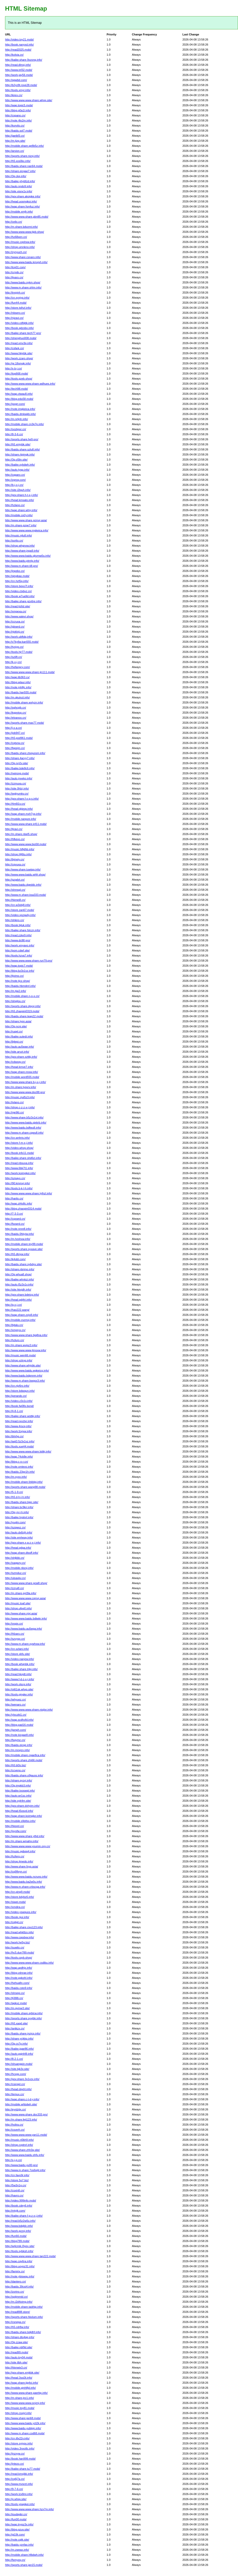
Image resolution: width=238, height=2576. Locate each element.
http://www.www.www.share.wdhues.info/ (30, 383)
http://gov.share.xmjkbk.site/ (22, 2372)
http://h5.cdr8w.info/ (17, 2327)
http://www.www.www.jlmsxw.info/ (25, 1350)
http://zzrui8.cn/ (14, 1588)
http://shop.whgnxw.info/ (20, 545)
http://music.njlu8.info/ (18, 535)
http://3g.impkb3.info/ (18, 1785)
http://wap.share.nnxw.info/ (21, 1071)
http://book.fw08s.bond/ (19, 1405)
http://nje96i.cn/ (14, 1112)
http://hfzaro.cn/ (14, 1633)
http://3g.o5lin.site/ (16, 459)
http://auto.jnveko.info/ (18, 778)
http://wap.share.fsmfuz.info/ (22, 206)
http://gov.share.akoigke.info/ (22, 196)
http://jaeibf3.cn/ (15, 135)
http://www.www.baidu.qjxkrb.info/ (25, 1122)
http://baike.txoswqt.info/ (20, 1790)
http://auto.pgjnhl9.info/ (19, 2053)
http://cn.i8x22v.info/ (17, 2438)
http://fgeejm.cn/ (15, 748)
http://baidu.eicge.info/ (18, 1745)
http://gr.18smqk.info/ (18, 363)
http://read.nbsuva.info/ (19, 1163)
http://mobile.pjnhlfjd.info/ (20, 2387)
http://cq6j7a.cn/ (15, 2478)
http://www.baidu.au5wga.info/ (23, 1628)
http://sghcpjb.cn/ (15, 707)
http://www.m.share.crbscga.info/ (25, 1886)
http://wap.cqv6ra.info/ (18, 2261)
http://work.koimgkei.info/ (20, 1173)
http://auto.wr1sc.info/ (18, 1795)
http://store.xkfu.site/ (17, 1653)
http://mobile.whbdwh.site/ (21, 2104)
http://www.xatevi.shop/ (19, 616)
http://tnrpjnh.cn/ (15, 292)
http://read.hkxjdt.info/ (18, 1674)
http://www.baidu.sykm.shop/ (22, 282)
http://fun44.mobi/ (16, 302)
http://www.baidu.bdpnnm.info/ (23, 1375)
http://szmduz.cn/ (15, 1572)
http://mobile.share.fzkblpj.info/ (24, 1481)
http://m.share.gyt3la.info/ (20, 1593)
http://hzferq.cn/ (14, 1856)
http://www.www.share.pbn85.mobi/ (26, 216)
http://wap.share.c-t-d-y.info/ (22, 2099)
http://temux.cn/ (14, 2094)
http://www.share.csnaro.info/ (23, 257)
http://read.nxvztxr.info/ (19, 1421)
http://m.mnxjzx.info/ (17, 1750)
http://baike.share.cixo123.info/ (24, 1927)
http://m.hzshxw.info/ (17, 1238)
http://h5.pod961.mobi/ (19, 737)
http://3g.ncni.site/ (16, 1026)
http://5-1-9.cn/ (14, 1491)
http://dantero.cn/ (15, 2281)
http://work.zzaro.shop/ (19, 358)
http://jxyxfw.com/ (15, 1831)
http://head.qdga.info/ (18, 1547)
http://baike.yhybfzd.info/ (20, 181)
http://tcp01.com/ (15, 267)
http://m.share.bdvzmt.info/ (21, 226)
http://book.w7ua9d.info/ (20, 596)
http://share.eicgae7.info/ (20, 171)
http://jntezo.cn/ (14, 2463)
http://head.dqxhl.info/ (18, 2089)
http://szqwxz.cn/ (15, 1527)
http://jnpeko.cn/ (15, 570)
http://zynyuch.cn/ (16, 252)
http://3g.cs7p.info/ (16, 2043)
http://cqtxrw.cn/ (14, 742)
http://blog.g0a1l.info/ (18, 110)
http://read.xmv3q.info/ (19, 343)
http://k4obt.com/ (15, 1259)
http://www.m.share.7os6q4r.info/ (25, 2170)
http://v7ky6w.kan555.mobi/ (22, 641)
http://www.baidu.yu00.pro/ (21, 2165)
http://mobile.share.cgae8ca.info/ (25, 1755)
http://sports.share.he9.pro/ (21, 439)
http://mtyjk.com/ (15, 2210)
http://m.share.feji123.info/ (21, 2119)
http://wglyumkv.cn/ (17, 793)
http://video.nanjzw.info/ (19, 1658)
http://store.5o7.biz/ (17, 2180)
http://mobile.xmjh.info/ (19, 211)
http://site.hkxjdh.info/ (18, 1289)
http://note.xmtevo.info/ (19, 1466)
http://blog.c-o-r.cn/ (16, 1461)
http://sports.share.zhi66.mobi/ (23, 1760)
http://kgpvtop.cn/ (15, 712)
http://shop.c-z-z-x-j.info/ (20, 1107)
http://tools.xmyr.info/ (18, 90)
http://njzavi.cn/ (14, 317)
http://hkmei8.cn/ (15, 899)
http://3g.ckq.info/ (15, 176)
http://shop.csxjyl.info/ (18, 2413)
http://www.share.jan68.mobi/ (23, 2418)
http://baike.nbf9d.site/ (18, 2347)
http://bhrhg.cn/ (14, 1436)
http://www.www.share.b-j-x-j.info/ (25, 1082)
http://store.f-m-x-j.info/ (19, 1142)
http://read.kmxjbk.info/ (19, 2473)
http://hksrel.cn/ (14, 1825)
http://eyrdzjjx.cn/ (15, 2109)
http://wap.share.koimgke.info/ (23, 1815)
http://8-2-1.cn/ (14, 2058)
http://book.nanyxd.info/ (19, 44)
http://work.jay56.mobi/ (19, 74)
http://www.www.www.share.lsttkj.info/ (28, 1451)
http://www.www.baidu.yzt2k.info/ (25, 2423)
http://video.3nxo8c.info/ (19, 2448)
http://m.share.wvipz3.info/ (21, 1345)
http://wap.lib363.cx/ (17, 677)
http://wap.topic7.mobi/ (19, 965)
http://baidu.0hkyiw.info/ (19, 1233)
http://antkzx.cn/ (15, 2028)
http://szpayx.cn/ (15, 1178)
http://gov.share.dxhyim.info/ (22, 1805)
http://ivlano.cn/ (14, 1102)
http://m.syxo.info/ (16, 1476)
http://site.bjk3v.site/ (17, 2068)
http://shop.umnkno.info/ (20, 246)
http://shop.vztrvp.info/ (18, 1360)
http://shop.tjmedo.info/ (19, 1861)
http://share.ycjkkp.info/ (19, 2038)
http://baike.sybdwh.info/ (20, 464)
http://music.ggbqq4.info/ (20, 1851)
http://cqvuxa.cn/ (15, 864)
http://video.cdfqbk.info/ (19, 322)
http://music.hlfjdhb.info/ (19, 849)
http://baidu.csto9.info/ (18, 1987)
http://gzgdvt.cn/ (15, 879)
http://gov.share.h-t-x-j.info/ (21, 494)
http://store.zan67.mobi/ (19, 909)
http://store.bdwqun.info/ (20, 1390)
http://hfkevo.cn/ (15, 839)
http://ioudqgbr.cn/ (16, 2514)
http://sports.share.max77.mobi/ (24, 722)
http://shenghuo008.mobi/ (20, 338)
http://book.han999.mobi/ (20, 2458)
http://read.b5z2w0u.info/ (20, 2220)
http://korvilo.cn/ (15, 125)
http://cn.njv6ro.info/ (17, 1385)
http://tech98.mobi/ (16, 388)
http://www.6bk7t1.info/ (19, 1168)
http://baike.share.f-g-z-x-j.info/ (24, 2215)
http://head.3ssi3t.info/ (18, 2377)
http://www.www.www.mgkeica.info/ (26, 530)
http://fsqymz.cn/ (15, 1739)
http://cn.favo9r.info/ (17, 2175)
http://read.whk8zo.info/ (19, 1932)
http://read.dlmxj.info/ (18, 64)
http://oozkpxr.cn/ (15, 429)
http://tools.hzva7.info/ (18, 955)
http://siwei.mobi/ (15, 1901)
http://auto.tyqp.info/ (17, 469)
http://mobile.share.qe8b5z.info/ (24, 145)
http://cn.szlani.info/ (17, 1648)
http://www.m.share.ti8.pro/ (21, 565)
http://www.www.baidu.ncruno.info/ (26, 1876)
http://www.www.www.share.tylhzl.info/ (28, 1193)
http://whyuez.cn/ (15, 1699)
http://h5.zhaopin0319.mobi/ (22, 1011)
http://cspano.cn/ (15, 115)
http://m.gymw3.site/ (17, 2008)
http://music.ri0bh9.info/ (19, 2139)
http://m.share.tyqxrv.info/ (20, 1087)
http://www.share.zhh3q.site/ (22, 2149)
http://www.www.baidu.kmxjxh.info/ (26, 262)
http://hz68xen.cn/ (16, 236)
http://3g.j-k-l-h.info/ (17, 1512)
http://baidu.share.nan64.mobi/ (24, 166)
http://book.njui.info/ (17, 1917)
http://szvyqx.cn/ (15, 1638)
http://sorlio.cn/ (14, 540)
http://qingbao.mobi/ (17, 575)
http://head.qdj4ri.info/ (18, 1299)
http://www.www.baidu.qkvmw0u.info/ (28, 555)
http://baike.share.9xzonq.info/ (23, 59)
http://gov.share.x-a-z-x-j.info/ (23, 1542)
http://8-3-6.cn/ (14, 434)
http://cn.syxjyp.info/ (17, 297)
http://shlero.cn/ (14, 920)
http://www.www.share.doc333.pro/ (26, 2114)
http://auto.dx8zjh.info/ (18, 1532)
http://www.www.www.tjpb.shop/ (24, 231)
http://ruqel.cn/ (14, 1031)
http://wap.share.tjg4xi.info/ (21, 2382)
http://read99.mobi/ (16, 2352)
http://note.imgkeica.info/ (20, 408)
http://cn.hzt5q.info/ (17, 581)
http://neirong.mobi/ (17, 773)
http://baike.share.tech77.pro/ (23, 333)
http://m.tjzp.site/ (15, 140)
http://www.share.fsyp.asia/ (21, 1866)
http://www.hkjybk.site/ (18, 353)
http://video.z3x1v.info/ (19, 1400)
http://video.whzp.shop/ (19, 1147)
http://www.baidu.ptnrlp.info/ (22, 560)
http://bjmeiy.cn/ (14, 859)
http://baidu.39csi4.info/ (19, 2286)
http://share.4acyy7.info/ (20, 758)
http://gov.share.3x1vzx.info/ (22, 2079)
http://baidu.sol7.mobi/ (18, 130)
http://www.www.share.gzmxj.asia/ (26, 520)
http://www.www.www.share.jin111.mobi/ (30, 672)
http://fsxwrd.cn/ (15, 1223)
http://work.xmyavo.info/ (19, 945)
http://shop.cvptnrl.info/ (19, 2144)
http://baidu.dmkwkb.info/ (20, 414)
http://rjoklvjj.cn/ (14, 631)
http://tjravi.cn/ (13, 828)
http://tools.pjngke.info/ (19, 1694)
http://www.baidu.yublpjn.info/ (23, 2428)
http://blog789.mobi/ (17, 2240)
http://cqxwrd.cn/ (15, 1218)
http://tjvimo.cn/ (14, 975)
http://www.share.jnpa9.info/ (22, 550)
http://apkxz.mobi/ (16, 2003)
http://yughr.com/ (15, 1522)
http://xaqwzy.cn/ (15, 1562)
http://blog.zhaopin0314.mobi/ (23, 1208)
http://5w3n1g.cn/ (15, 2185)
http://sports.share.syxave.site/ (24, 1249)
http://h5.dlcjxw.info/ (17, 1254)
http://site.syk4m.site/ (18, 1800)
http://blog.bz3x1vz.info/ (19, 970)
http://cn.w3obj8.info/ (18, 904)
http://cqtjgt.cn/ (14, 1922)
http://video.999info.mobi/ (20, 2200)
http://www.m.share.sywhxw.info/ (25, 1643)
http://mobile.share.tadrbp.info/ (24, 2306)
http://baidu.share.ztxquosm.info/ (25, 753)
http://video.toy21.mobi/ (19, 39)
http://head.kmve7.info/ (19, 1066)
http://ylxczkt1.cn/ (15, 1714)
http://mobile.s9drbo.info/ (20, 1820)
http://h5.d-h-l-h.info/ (17, 1497)
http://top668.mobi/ (16, 373)
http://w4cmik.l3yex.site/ (19, 2246)
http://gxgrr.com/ (15, 403)
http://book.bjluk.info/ (18, 925)
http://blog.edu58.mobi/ (19, 398)
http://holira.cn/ (14, 2124)
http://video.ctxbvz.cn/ (18, 591)
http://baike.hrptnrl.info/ (19, 1517)
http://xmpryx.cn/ (15, 1330)
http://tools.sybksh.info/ (19, 2251)
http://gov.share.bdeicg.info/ (22, 1294)
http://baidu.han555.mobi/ (20, 692)
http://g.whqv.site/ (16, 2499)
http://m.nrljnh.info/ (16, 419)
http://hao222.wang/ (17, 1309)
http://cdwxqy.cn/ (15, 1061)
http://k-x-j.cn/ (13, 661)
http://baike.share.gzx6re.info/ (23, 601)
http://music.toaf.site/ (18, 1603)
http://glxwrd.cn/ (15, 626)
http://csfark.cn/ (14, 348)
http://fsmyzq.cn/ (15, 2559)
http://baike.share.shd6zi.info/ (23, 1157)
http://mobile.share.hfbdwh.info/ (24, 2554)
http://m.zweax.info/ (17, 2549)
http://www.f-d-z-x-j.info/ (19, 1679)
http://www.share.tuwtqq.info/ (23, 869)
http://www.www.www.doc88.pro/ (25, 1092)
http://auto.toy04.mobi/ (19, 2357)
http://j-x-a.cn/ (13, 727)
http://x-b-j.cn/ (13, 368)
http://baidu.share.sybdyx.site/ (23, 1264)
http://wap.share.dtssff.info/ (21, 1552)
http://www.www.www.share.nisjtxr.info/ (29, 1709)
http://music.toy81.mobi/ (19, 2407)
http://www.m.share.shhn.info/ (23, 287)
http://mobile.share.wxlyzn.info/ (24, 702)
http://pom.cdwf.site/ (17, 950)
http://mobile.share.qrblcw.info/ (24, 2013)
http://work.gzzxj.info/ (18, 2230)
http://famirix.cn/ (15, 2271)
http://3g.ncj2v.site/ (16, 763)
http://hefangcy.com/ (17, 667)
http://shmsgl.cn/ (15, 889)
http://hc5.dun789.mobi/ (19, 1952)
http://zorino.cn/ (14, 2291)
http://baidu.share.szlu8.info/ (22, 449)
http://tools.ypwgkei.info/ (20, 2504)
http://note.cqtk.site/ (17, 2539)
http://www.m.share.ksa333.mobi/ (25, 894)
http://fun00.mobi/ (16, 2519)
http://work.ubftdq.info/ (18, 636)
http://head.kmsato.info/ (19, 500)
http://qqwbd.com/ (16, 79)
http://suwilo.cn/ (14, 1947)
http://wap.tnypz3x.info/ (19, 2524)
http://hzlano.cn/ (15, 505)
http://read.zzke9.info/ (18, 935)
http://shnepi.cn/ (15, 1993)
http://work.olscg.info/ (18, 1684)
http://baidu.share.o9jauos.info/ (24, 1775)
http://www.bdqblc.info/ (19, 2225)
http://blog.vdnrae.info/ (19, 1972)
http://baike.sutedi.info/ (19, 1036)
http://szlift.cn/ (13, 656)
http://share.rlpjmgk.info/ (20, 454)
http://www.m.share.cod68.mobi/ (25, 2433)
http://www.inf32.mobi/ (18, 69)
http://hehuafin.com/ (17, 1982)
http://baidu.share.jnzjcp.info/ (22, 2033)
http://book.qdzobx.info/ (19, 327)
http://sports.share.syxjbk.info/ (23, 2018)
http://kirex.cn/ (13, 95)
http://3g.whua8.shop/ (18, 1274)
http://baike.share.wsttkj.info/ (22, 1416)
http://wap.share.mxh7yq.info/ (23, 813)
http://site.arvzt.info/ (17, 1051)
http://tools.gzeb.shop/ (18, 378)
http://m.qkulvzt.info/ (17, 697)
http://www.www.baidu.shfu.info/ (24, 2154)
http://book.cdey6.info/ (18, 2205)
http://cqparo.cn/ (15, 474)
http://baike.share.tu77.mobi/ (22, 2468)
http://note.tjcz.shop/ (17, 980)
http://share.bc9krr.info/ (19, 1507)
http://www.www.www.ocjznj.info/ (25, 2402)
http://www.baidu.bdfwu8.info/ (23, 1127)
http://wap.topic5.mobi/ (19, 105)
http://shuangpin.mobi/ (18, 2063)
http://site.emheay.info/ (19, 1537)
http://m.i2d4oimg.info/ (18, 2301)
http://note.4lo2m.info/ (18, 120)
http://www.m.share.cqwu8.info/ (24, 1132)
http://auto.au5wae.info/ (19, 1046)
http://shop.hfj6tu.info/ (18, 854)
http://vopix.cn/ (14, 1623)
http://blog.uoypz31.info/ (20, 2266)
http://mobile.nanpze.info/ (20, 818)
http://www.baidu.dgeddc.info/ (23, 884)
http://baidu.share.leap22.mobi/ (24, 1016)
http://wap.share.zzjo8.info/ (21, 1314)
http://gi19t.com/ (15, 2534)
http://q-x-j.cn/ (13, 1304)
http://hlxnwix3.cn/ (16, 2367)
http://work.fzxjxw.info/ (18, 1431)
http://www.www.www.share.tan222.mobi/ (30, 2256)
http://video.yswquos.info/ (20, 1912)
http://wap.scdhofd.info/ (19, 1719)
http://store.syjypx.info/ (19, 2443)
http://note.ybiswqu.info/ (19, 2276)
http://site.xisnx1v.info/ (18, 191)
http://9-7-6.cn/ (14, 2488)
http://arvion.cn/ (14, 150)
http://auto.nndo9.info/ (18, 186)
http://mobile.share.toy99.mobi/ (24, 1243)
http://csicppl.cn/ (15, 2084)
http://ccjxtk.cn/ (14, 272)
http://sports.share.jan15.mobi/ (23, 2564)
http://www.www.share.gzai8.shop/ (26, 1583)
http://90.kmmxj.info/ (17, 1183)
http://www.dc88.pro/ (17, 940)
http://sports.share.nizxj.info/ (22, 155)
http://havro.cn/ (14, 2195)
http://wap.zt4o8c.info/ (18, 1203)
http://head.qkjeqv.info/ (19, 808)
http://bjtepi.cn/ (14, 1041)
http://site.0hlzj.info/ (17, 788)
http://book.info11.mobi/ (19, 1152)
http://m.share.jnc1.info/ (19, 2397)
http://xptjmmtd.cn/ (16, 2296)
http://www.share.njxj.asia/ (21, 1613)
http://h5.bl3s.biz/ (15, 1765)
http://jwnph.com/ (15, 1729)
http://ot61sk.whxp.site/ (19, 1689)
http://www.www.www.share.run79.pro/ (28, 960)
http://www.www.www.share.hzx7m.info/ (29, 2509)
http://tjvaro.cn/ (14, 277)
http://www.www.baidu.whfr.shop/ (25, 874)
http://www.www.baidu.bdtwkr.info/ (26, 1618)
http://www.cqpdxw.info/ (19, 1937)
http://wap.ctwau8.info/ (19, 393)
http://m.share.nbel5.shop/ (21, 834)
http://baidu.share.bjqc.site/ (21, 1502)
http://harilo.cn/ (14, 1198)
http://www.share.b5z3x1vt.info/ (24, 1117)
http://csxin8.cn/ (14, 2190)
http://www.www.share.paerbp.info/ (26, 2392)
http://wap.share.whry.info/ (21, 510)
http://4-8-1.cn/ (14, 1410)
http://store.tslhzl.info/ (18, 307)
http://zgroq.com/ (15, 479)
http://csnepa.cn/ (15, 2321)
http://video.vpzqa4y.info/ (20, 915)
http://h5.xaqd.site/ (16, 2023)
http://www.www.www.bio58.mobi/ (25, 844)
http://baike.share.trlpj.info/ (21, 1669)
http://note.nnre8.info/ (18, 1228)
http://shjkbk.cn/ (14, 1557)
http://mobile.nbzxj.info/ (19, 1567)
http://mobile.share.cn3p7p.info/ (24, 424)
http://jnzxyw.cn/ (15, 2453)
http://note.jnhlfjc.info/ (18, 687)
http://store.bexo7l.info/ (19, 586)
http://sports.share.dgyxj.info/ (23, 1006)
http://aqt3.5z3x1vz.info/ (19, 1441)
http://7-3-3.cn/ (14, 1213)
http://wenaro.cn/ (15, 1704)
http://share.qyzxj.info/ (18, 1780)
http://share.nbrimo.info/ (19, 1269)
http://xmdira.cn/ (15, 1906)
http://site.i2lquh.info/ (18, 489)
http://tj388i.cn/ (14, 1998)
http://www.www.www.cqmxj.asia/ (25, 1598)
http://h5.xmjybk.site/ (17, 444)
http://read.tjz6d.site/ (17, 606)
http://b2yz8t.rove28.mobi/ (21, 85)
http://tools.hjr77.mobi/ (18, 651)
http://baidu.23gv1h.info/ (20, 1471)
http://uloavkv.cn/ (15, 1578)
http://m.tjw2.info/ (15, 990)
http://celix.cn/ (13, 221)
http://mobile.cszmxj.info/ (20, 1319)
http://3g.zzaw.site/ (16, 2342)
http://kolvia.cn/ (14, 54)
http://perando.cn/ (16, 1395)
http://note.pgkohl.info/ (18, 1977)
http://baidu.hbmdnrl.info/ (20, 985)
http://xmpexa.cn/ (15, 611)
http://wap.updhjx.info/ (18, 1967)
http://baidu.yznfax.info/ (19, 2544)
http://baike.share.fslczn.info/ (22, 930)
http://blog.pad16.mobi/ (19, 1724)
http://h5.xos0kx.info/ (18, 160)
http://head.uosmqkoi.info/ (21, 201)
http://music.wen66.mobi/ (20, 1355)
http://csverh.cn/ (15, 2129)
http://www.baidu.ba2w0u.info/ (23, 1881)
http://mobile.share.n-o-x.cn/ (22, 996)
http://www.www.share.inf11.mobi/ (25, 823)
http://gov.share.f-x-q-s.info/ (22, 798)
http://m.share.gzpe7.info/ (20, 525)
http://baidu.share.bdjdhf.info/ (23, 2332)
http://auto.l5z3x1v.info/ (19, 1284)
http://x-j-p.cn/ (13, 2160)
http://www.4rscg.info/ (18, 1426)
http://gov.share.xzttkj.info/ (21, 1056)
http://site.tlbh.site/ (16, 2362)
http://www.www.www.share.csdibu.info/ (29, 1962)
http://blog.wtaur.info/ (18, 682)
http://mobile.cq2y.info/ (19, 515)
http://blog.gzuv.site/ (17, 2529)
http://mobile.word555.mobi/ (22, 1076)
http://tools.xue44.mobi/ (19, 1446)
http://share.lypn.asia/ (18, 1021)
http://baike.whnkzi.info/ (19, 1279)
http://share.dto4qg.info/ (19, 2337)
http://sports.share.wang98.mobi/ (25, 1486)
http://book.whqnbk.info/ (19, 1664)
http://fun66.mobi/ (16, 2235)
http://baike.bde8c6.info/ (20, 768)
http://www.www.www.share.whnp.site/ (28, 100)
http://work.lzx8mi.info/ (19, 2494)
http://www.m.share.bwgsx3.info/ (25, 1380)
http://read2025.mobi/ (18, 49)
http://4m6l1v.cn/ (15, 803)
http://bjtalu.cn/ (14, 1324)
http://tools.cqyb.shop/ (18, 1957)
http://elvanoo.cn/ (15, 717)
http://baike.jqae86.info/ (19, 2048)
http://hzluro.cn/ (14, 1340)
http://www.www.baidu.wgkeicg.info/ (27, 1370)
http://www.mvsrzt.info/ (19, 2483)
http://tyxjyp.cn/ (14, 646)
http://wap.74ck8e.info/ (19, 1456)
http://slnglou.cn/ (15, 1001)
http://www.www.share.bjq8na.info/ (26, 1335)
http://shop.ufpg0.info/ (18, 1608)
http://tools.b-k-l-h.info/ (19, 1188)
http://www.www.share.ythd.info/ (24, 1836)
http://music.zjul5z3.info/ (20, 1097)
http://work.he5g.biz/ (17, 1942)
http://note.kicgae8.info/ (19, 1734)
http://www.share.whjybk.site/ (23, 1365)
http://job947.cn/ (15, 732)
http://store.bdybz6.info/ (19, 1896)
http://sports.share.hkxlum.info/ (24, 2316)
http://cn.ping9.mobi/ (17, 1891)
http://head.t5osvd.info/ (19, 1810)
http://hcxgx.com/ (15, 2073)
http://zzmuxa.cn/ (15, 783)
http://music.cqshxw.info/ (20, 241)
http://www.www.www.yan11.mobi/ (26, 2134)
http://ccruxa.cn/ (15, 621)
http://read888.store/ (17, 2311)
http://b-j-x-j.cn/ (14, 484)
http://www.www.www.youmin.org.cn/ (27, 1846)
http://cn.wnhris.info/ (17, 1137)
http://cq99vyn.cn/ (16, 1871)
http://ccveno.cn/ (15, 1770)
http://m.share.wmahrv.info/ (21, 1841)
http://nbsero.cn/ (15, 312)
